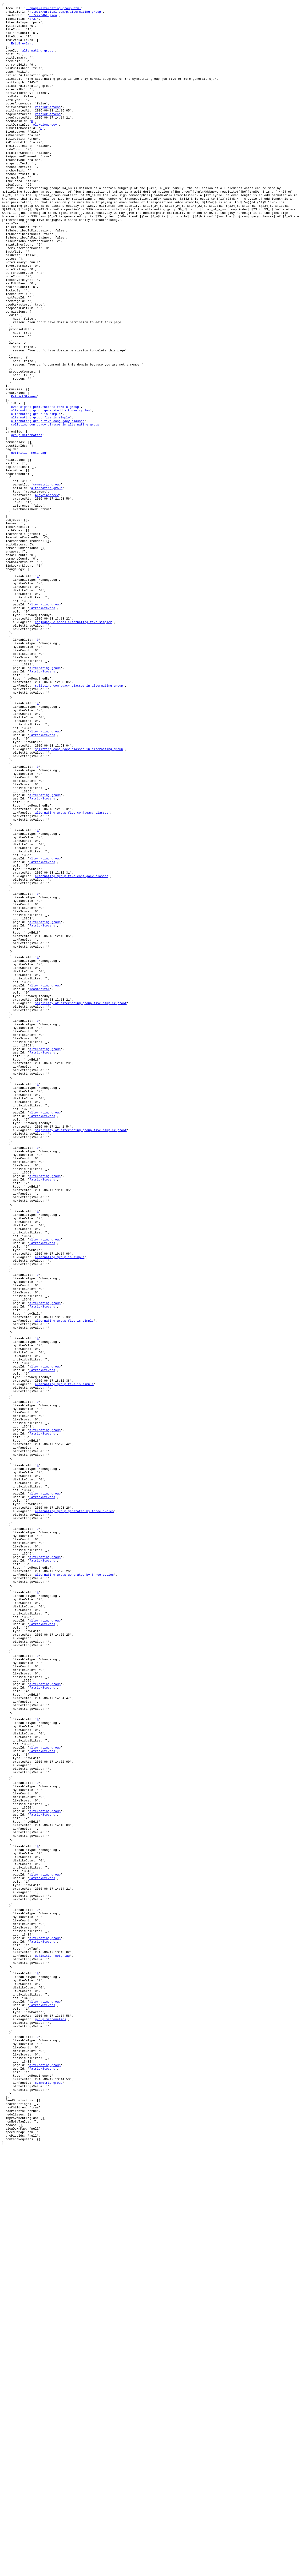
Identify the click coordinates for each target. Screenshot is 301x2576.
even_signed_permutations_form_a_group (45, 488)
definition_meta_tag (28, 543)
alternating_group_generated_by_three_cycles (50, 492)
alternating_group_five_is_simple (40, 500)
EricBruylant (22, 52)
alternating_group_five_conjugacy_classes (47, 505)
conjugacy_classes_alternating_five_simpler (73, 746)
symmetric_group (47, 581)
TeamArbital (39, 1186)
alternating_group (37, 60)
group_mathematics (26, 522)
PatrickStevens (47, 128)
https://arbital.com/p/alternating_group (65, 14)
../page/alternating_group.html (53, 9)
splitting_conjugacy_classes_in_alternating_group (55, 509)
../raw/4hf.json (43, 18)
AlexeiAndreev (45, 149)
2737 (33, 22)
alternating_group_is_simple (36, 496)
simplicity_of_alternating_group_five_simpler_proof (81, 1203)
